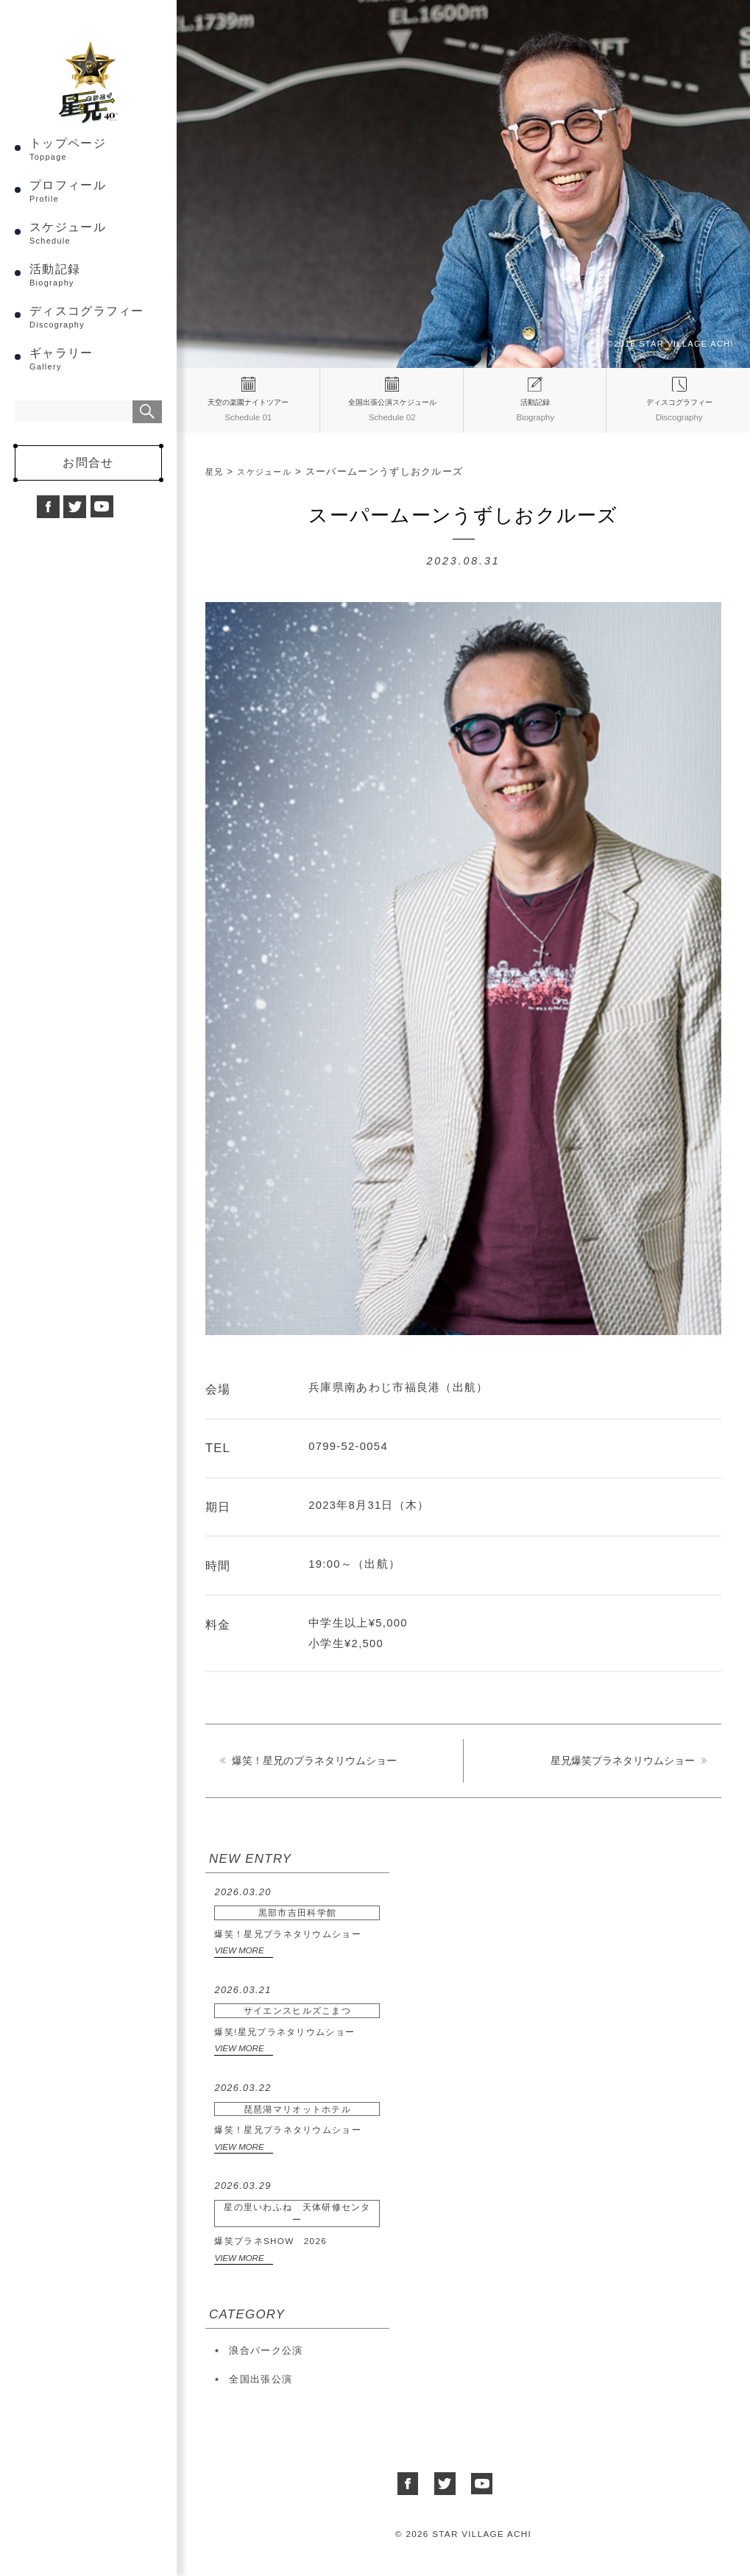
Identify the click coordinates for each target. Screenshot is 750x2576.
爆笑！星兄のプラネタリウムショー (314, 1771)
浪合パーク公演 (266, 2360)
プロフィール (95, 233)
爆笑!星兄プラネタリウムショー (297, 2020)
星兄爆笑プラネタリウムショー (623, 1771)
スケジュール (95, 275)
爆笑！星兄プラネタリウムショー (297, 1922)
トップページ (95, 191)
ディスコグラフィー (95, 359)
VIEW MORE (238, 1960)
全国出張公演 (260, 2389)
